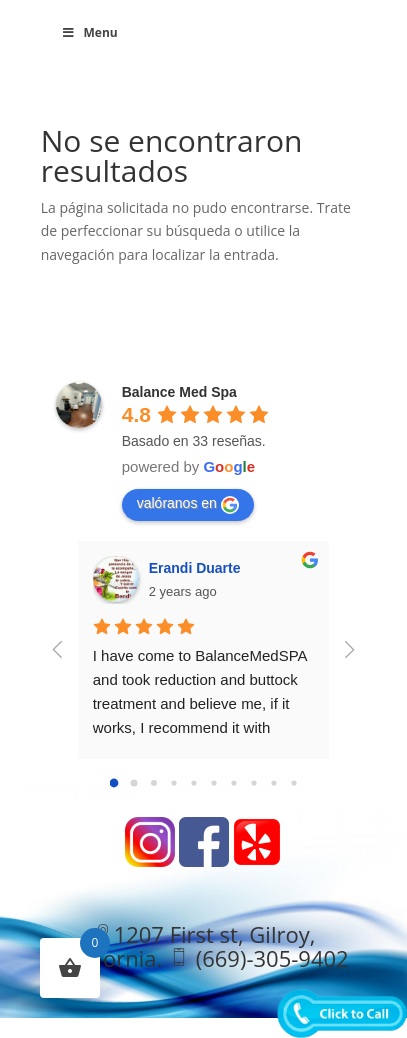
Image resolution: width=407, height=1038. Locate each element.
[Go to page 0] (113, 783)
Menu (89, 32)
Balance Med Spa (179, 392)
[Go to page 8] (273, 782)
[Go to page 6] (233, 782)
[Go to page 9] (293, 782)
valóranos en (188, 504)
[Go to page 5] (213, 782)
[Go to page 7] (253, 782)
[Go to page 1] (133, 782)
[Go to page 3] (173, 782)
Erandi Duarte (195, 568)
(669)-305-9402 (272, 958)
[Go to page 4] (193, 782)
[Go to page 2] (154, 783)
